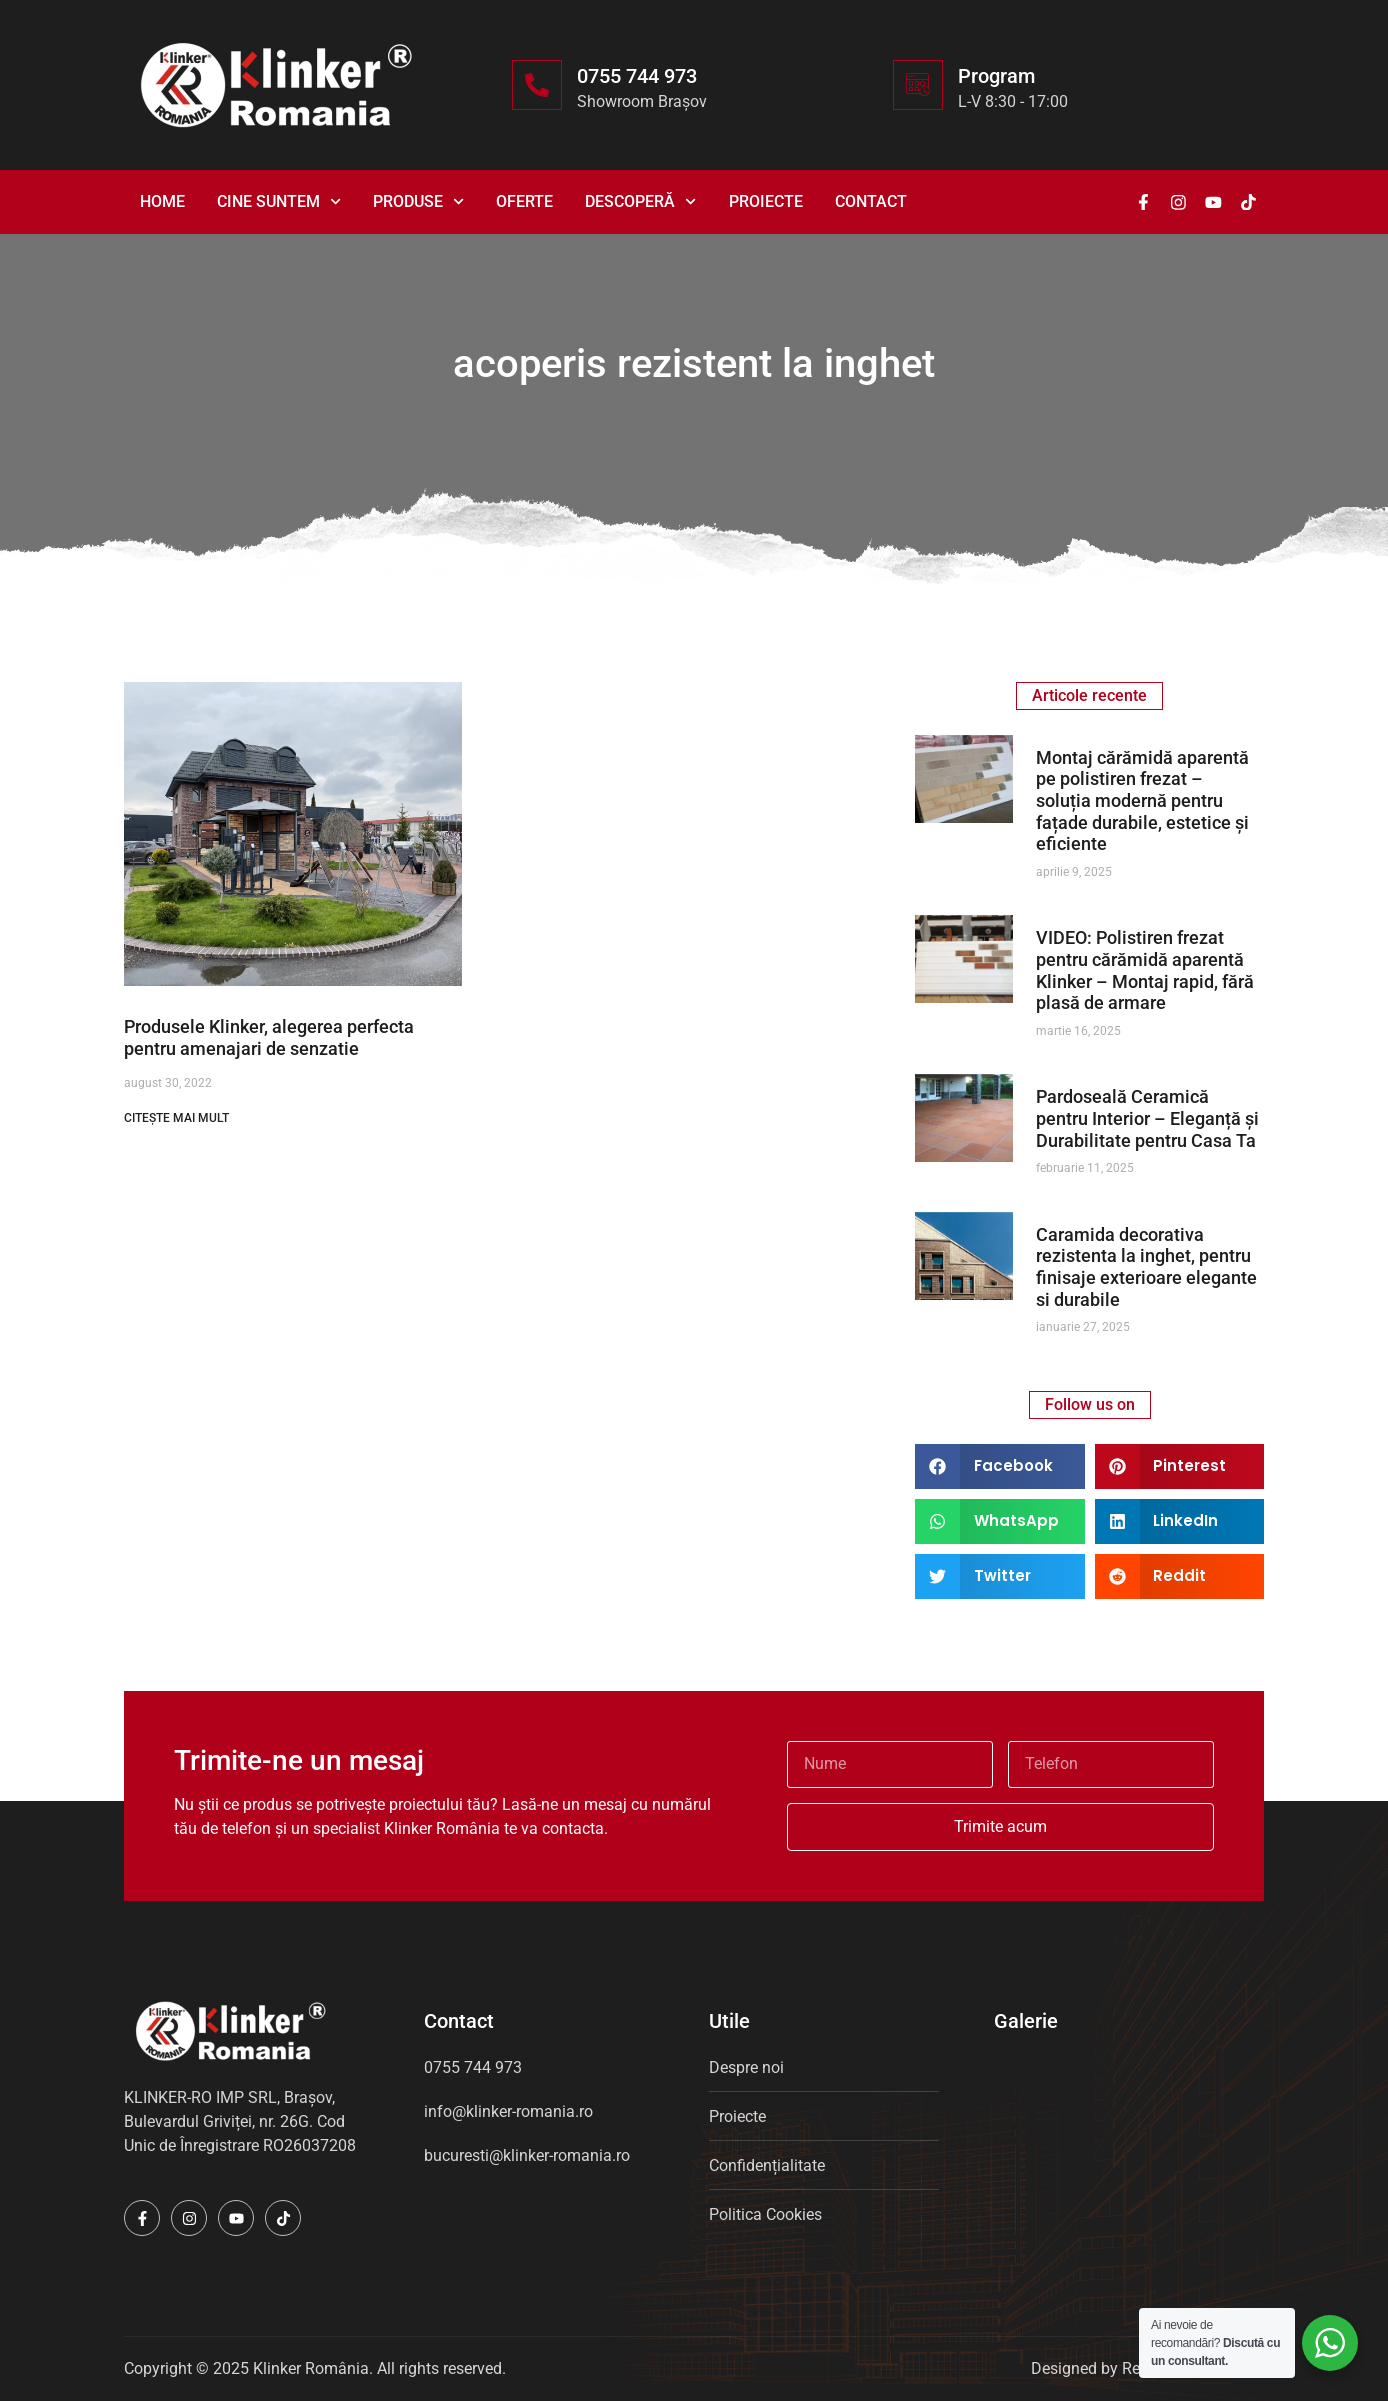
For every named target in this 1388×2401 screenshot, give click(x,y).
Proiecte (766, 201)
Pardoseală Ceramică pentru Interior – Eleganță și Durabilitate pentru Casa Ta (1147, 1118)
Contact (871, 201)
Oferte (524, 201)
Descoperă (640, 201)
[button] (1000, 1466)
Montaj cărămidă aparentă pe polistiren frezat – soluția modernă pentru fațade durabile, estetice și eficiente (1142, 800)
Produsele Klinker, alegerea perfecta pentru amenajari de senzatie (269, 1037)
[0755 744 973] (537, 85)
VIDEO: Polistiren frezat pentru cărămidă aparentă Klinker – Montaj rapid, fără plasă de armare (1145, 970)
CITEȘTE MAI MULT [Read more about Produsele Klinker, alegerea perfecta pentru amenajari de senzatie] (176, 1118)
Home (162, 201)
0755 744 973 (637, 76)
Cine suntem (279, 201)
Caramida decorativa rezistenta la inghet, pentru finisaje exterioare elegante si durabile (1146, 1267)
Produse (418, 201)
